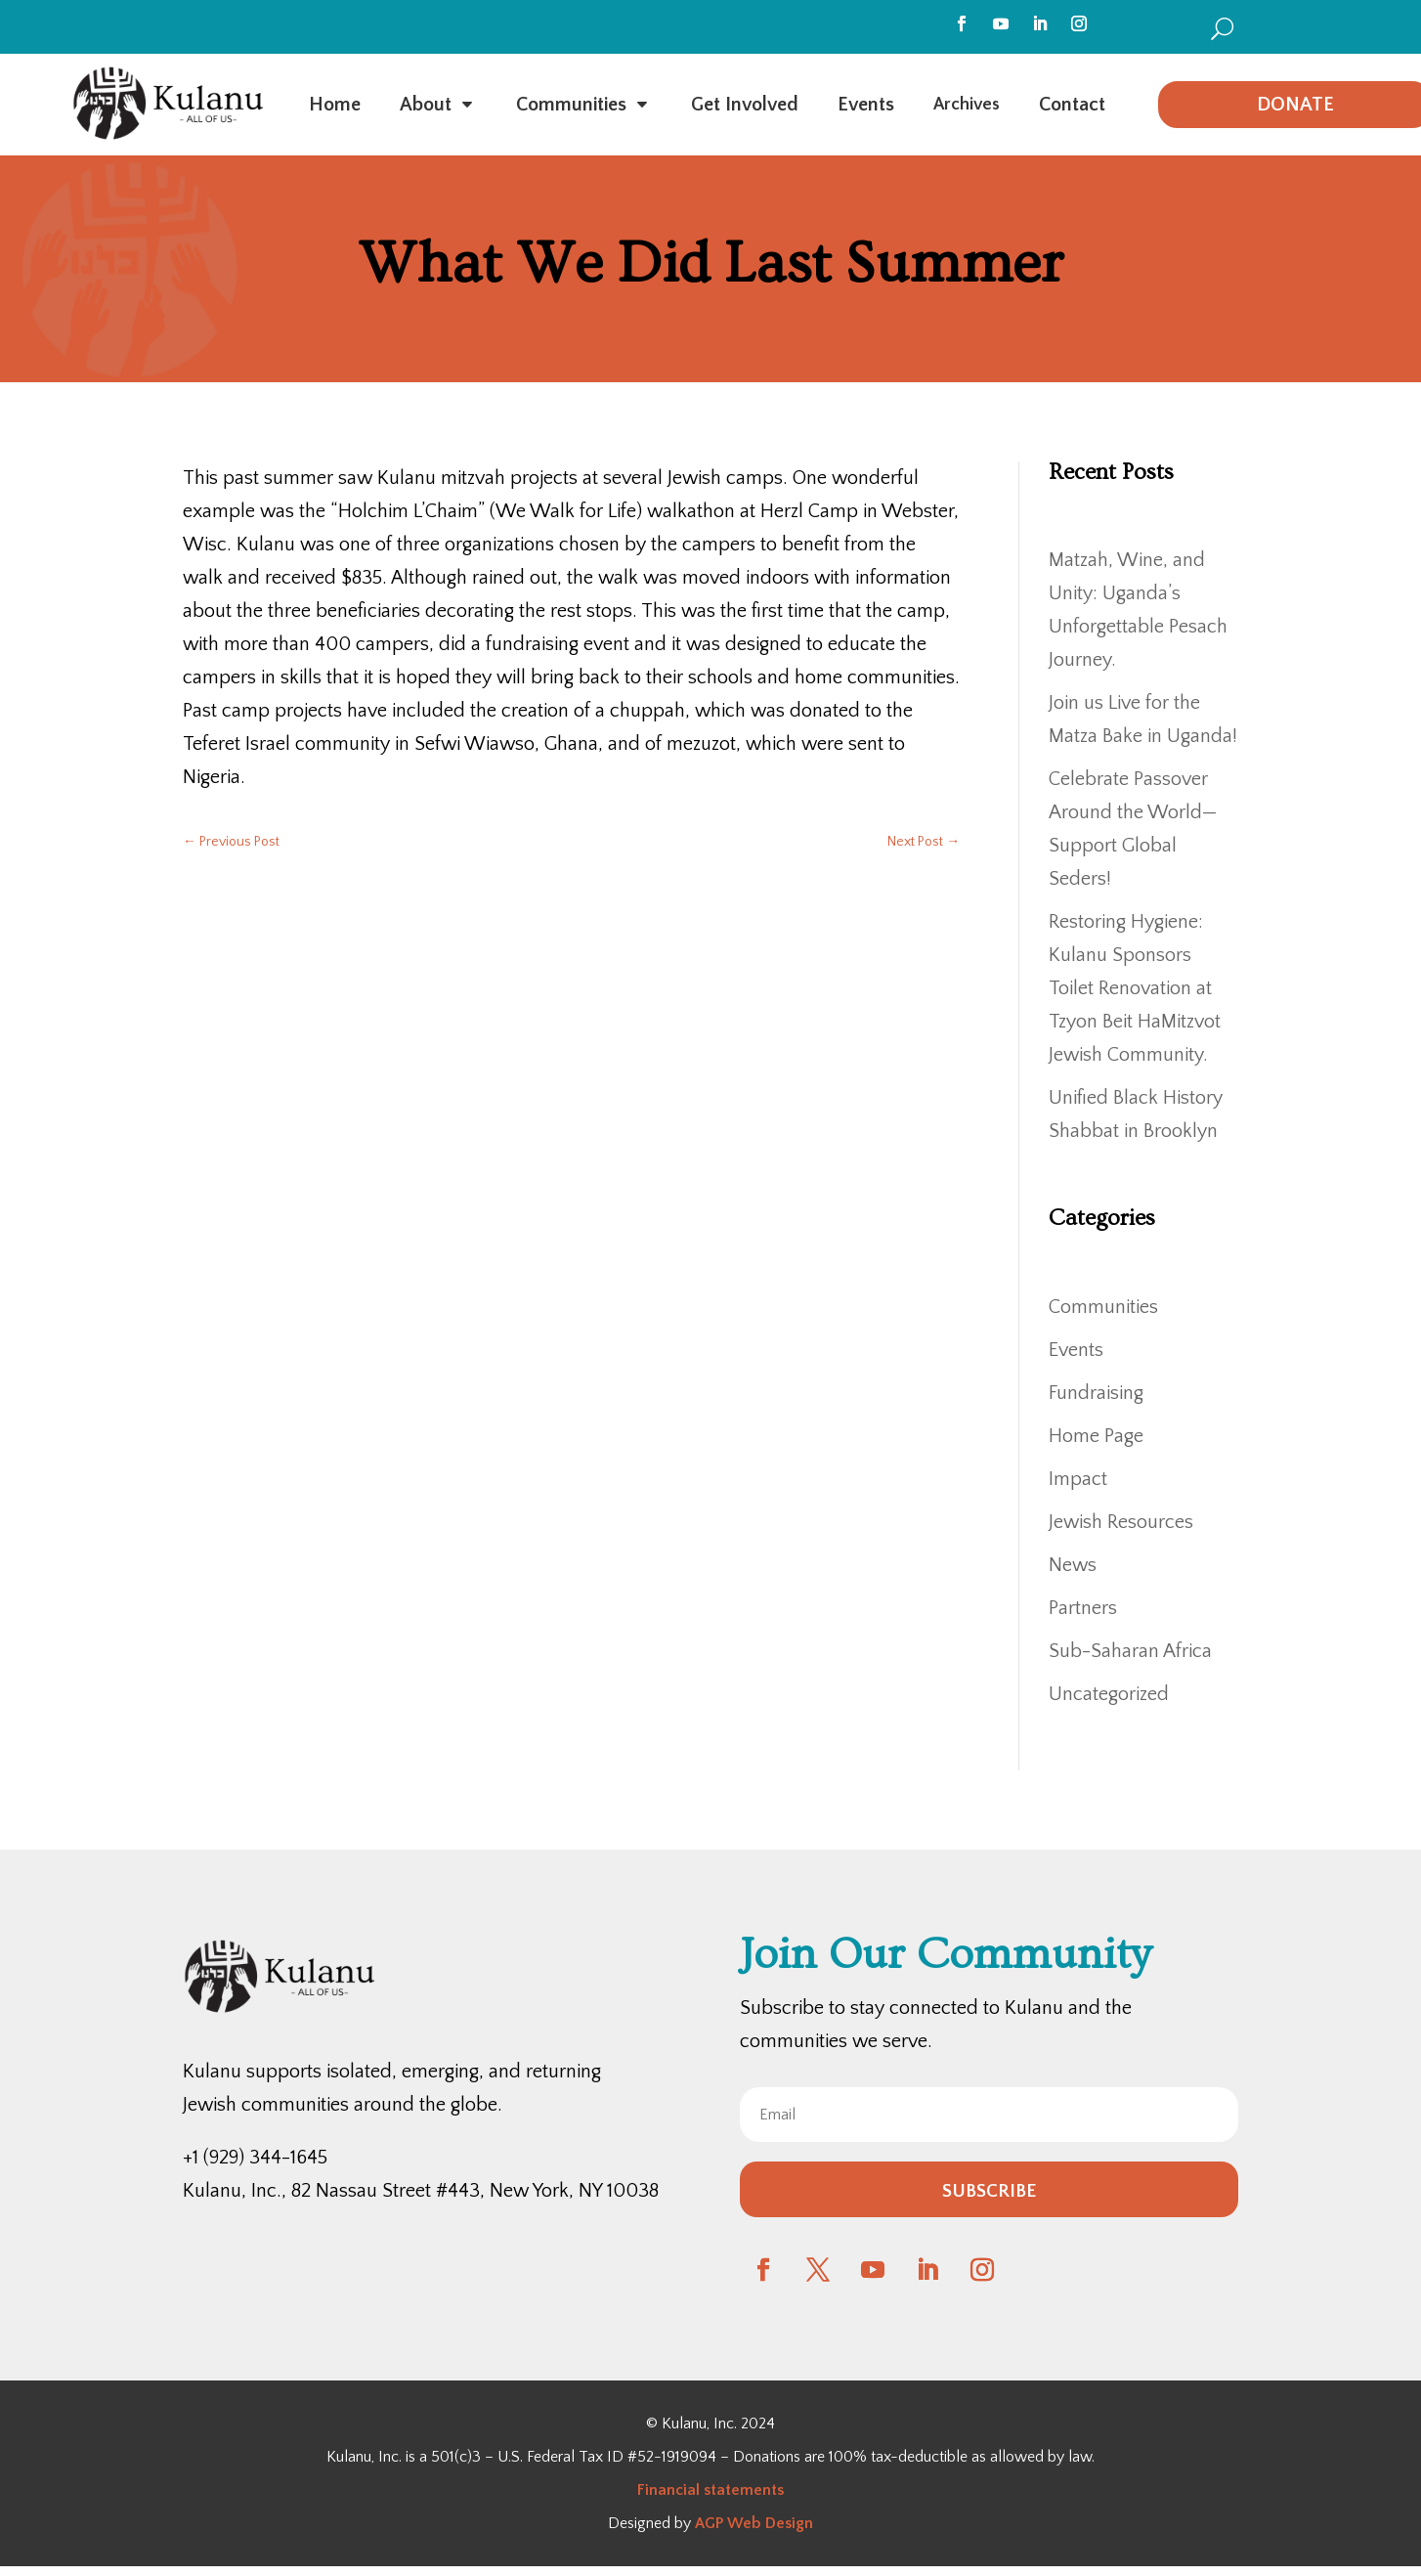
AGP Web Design (754, 2523)
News (1073, 1565)
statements (742, 2490)
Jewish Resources (1121, 1522)
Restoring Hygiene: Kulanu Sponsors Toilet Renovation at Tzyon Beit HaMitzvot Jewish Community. (1135, 988)
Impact (1078, 1479)
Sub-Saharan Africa (1130, 1651)
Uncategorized (1109, 1694)
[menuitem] (1222, 28)
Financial (668, 2490)
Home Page (1096, 1436)
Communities (1103, 1307)
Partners (1083, 1608)
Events (1076, 1350)
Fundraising (1096, 1393)
